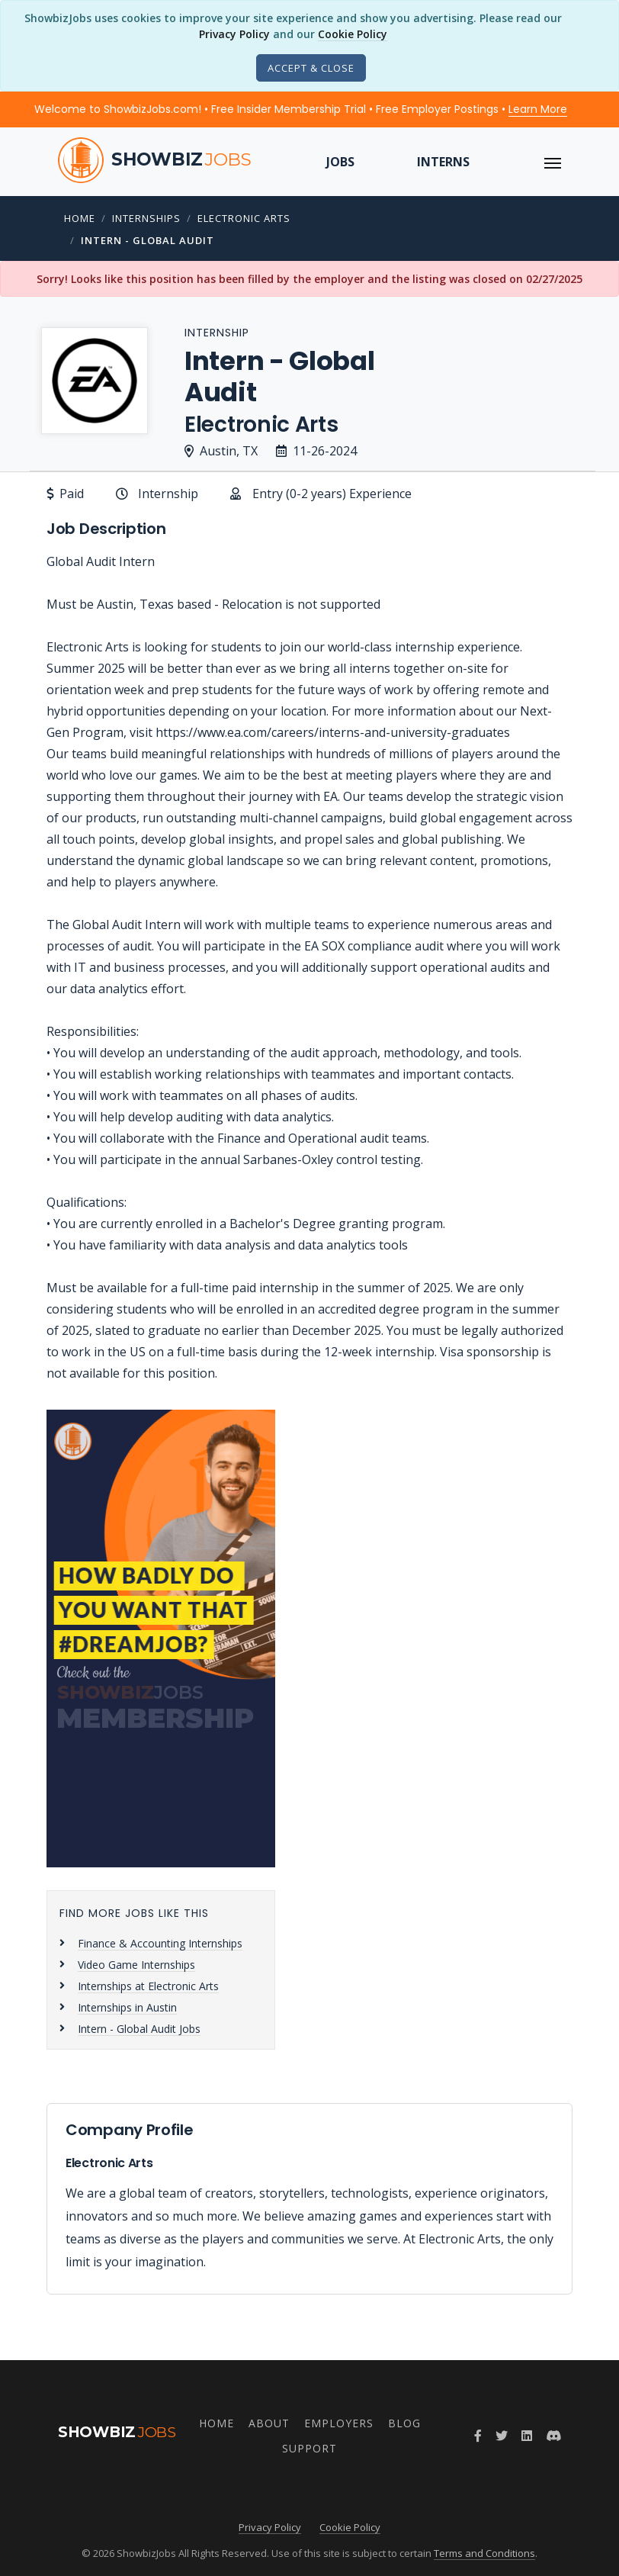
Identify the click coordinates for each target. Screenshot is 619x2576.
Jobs (340, 161)
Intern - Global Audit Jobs (139, 2028)
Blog (404, 2423)
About (269, 2423)
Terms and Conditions (484, 2553)
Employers (339, 2423)
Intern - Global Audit (147, 240)
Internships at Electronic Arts (148, 1986)
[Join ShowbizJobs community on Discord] (553, 2435)
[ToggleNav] (552, 162)
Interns (443, 161)
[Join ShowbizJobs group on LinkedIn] (526, 2435)
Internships (146, 218)
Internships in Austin (127, 2007)
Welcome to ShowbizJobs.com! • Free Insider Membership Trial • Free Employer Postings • (300, 109)
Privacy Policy (234, 34)
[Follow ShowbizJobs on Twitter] (502, 2435)
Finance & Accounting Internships (160, 1943)
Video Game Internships (136, 1964)
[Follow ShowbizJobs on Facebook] (478, 2435)
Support (309, 2448)
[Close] (311, 68)
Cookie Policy (352, 34)
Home (79, 218)
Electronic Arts (243, 218)
